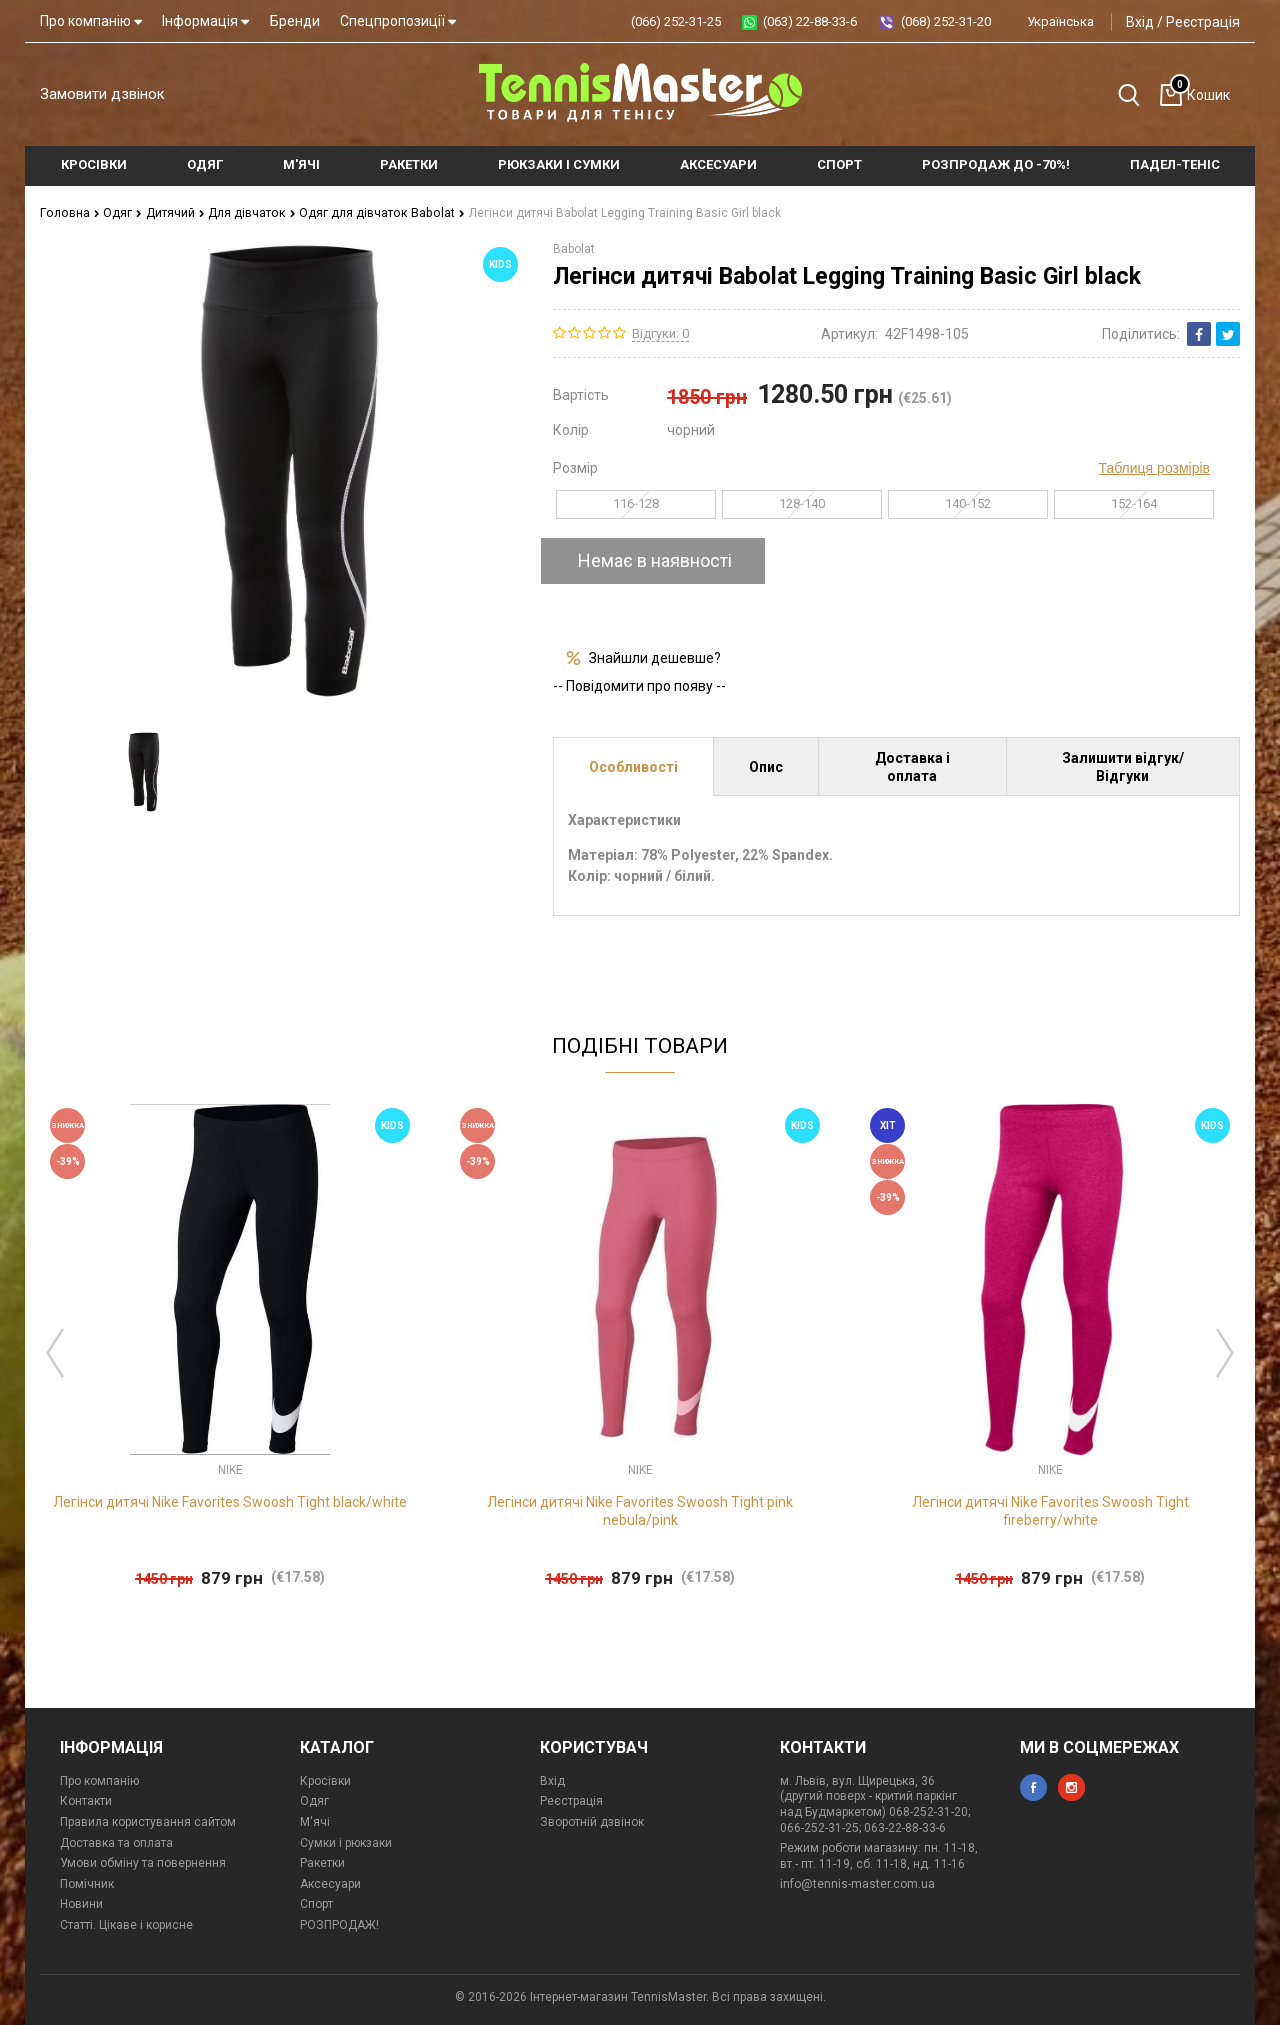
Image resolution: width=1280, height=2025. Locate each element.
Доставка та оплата (116, 1843)
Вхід (1140, 22)
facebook (1033, 1787)
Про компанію (91, 21)
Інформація (205, 21)
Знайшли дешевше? (655, 657)
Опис (766, 766)
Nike (230, 1469)
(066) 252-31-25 (676, 21)
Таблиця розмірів (1154, 467)
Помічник (87, 1884)
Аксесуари (330, 1884)
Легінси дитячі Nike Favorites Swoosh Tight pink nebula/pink (640, 1511)
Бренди (295, 21)
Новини (81, 1904)
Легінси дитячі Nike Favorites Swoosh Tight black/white (230, 1502)
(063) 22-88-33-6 (810, 21)
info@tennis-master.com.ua (857, 1884)
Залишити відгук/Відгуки (1123, 766)
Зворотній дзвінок (592, 1822)
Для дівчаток (248, 213)
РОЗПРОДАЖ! (339, 1925)
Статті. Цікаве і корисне (126, 1925)
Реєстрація (1203, 22)
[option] (142, 772)
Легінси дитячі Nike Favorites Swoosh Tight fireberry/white (1050, 1511)
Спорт (316, 1904)
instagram (1071, 1787)
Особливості (633, 766)
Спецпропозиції (398, 21)
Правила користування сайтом (148, 1822)
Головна (68, 213)
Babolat (574, 248)
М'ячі (315, 1822)
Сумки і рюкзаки (346, 1843)
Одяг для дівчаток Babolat (375, 213)
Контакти (86, 1801)
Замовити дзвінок (102, 94)
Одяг (119, 213)
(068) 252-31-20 (946, 21)
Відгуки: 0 (660, 332)
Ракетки (322, 1863)
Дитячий (171, 213)
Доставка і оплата (912, 766)
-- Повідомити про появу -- (639, 686)
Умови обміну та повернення (143, 1863)
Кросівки (325, 1781)
